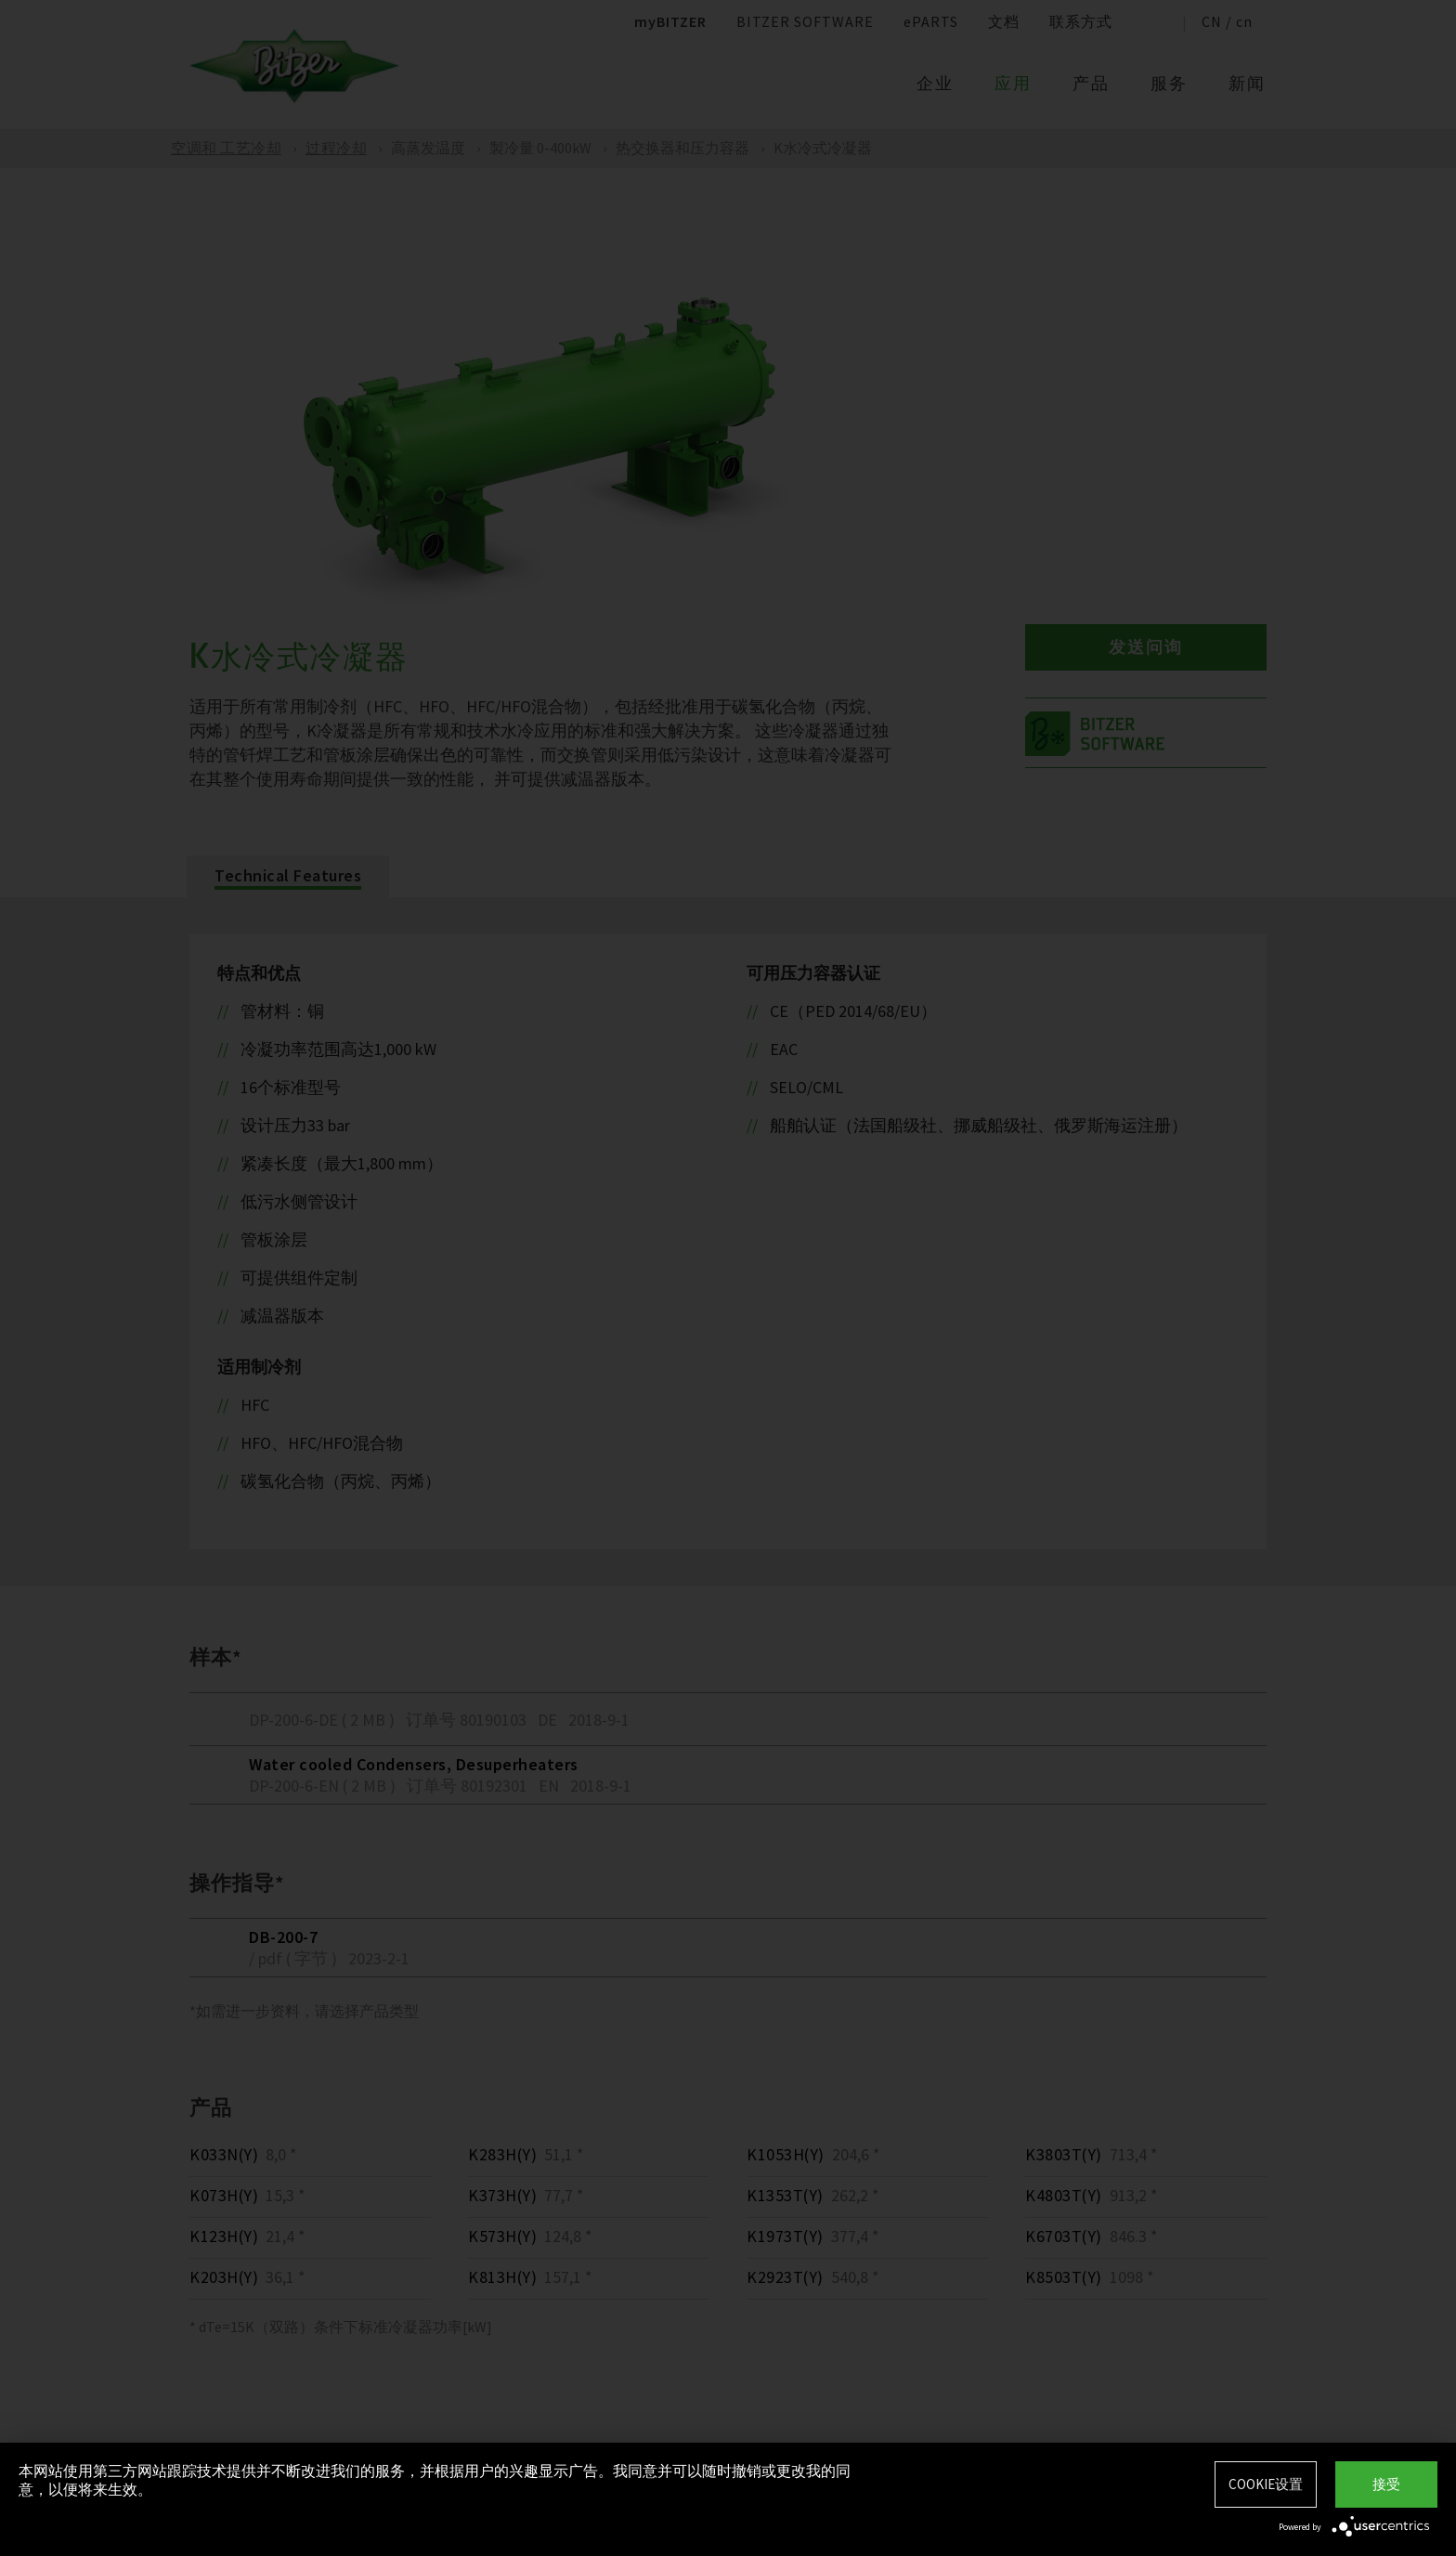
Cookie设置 (1265, 2484)
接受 (1386, 2484)
